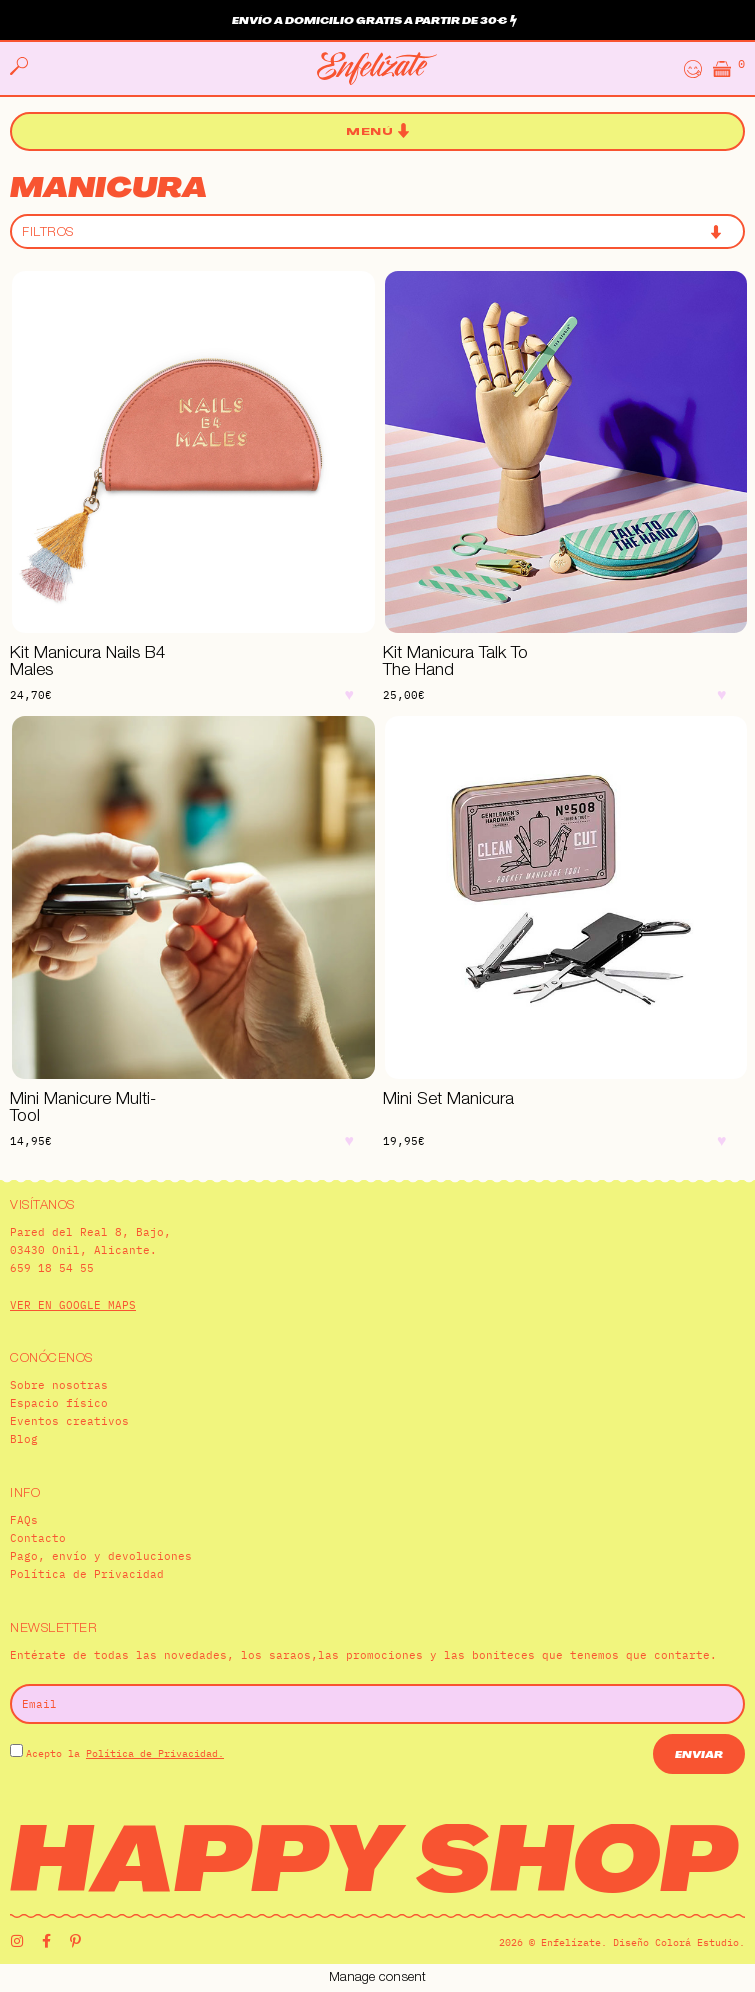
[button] (377, 131)
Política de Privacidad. (155, 1753)
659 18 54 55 (52, 1268)
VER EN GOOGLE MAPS (73, 1305)
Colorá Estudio (697, 1942)
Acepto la (125, 1753)
